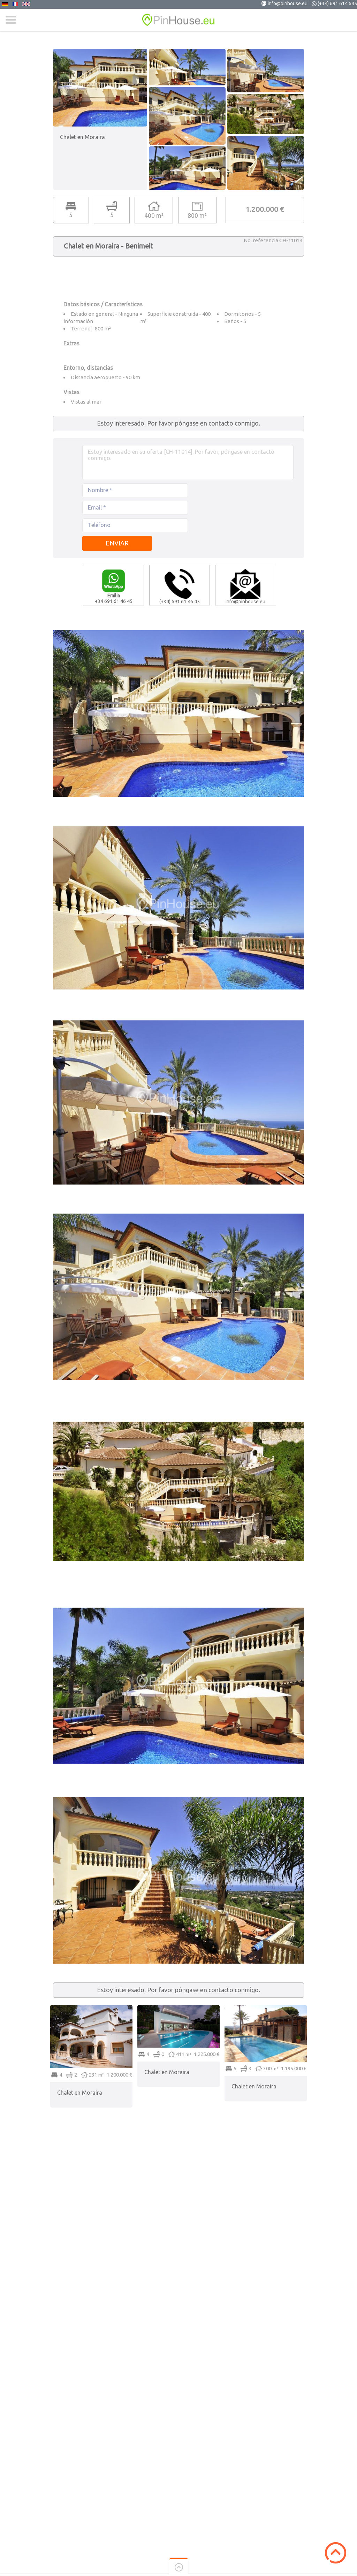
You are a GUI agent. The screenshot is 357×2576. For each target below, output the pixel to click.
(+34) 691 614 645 (337, 3)
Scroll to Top (336, 2553)
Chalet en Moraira (79, 2092)
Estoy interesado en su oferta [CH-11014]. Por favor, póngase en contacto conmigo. (188, 462)
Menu (10, 20)
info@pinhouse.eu (287, 3)
